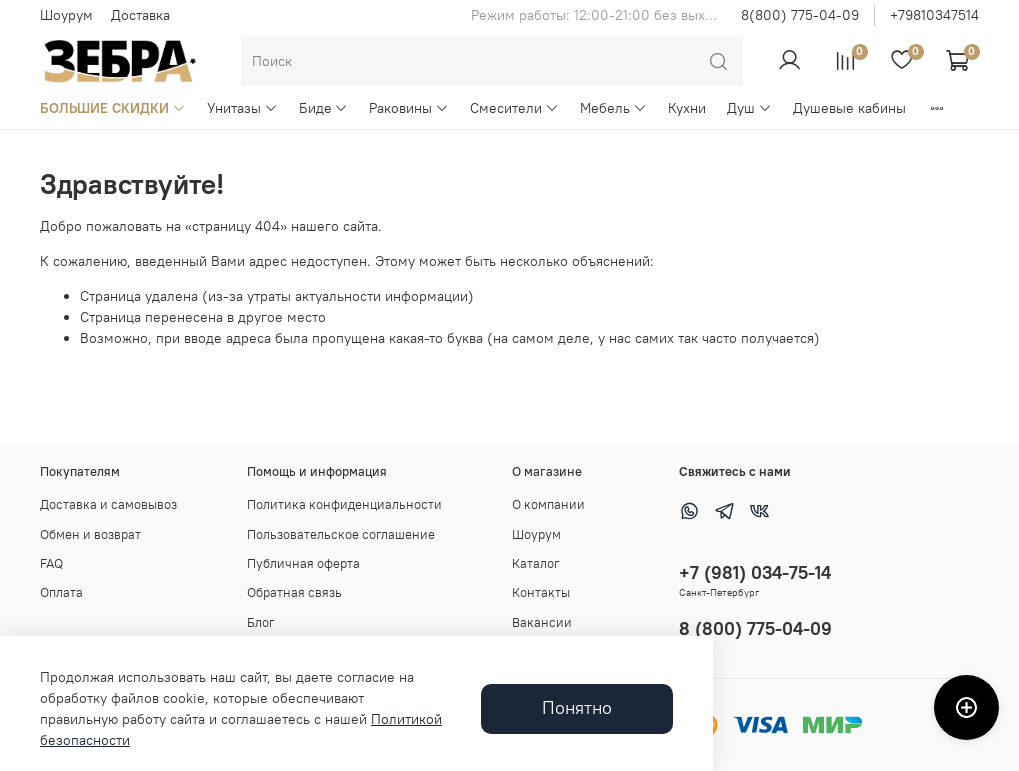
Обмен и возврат (90, 534)
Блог (261, 622)
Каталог (536, 563)
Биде (324, 108)
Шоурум (66, 15)
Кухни (687, 108)
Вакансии (542, 622)
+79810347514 (934, 15)
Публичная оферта (303, 563)
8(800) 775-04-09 (800, 15)
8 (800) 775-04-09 (755, 628)
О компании (548, 504)
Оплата (61, 592)
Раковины (409, 108)
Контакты (541, 592)
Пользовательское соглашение (341, 534)
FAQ (51, 563)
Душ (749, 108)
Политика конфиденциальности (344, 504)
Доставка (140, 15)
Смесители (514, 108)
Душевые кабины (849, 108)
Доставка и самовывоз (108, 504)
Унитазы (242, 108)
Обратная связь (294, 592)
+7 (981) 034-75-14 (755, 572)
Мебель (613, 108)
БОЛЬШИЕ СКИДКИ (113, 108)
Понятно (577, 708)
